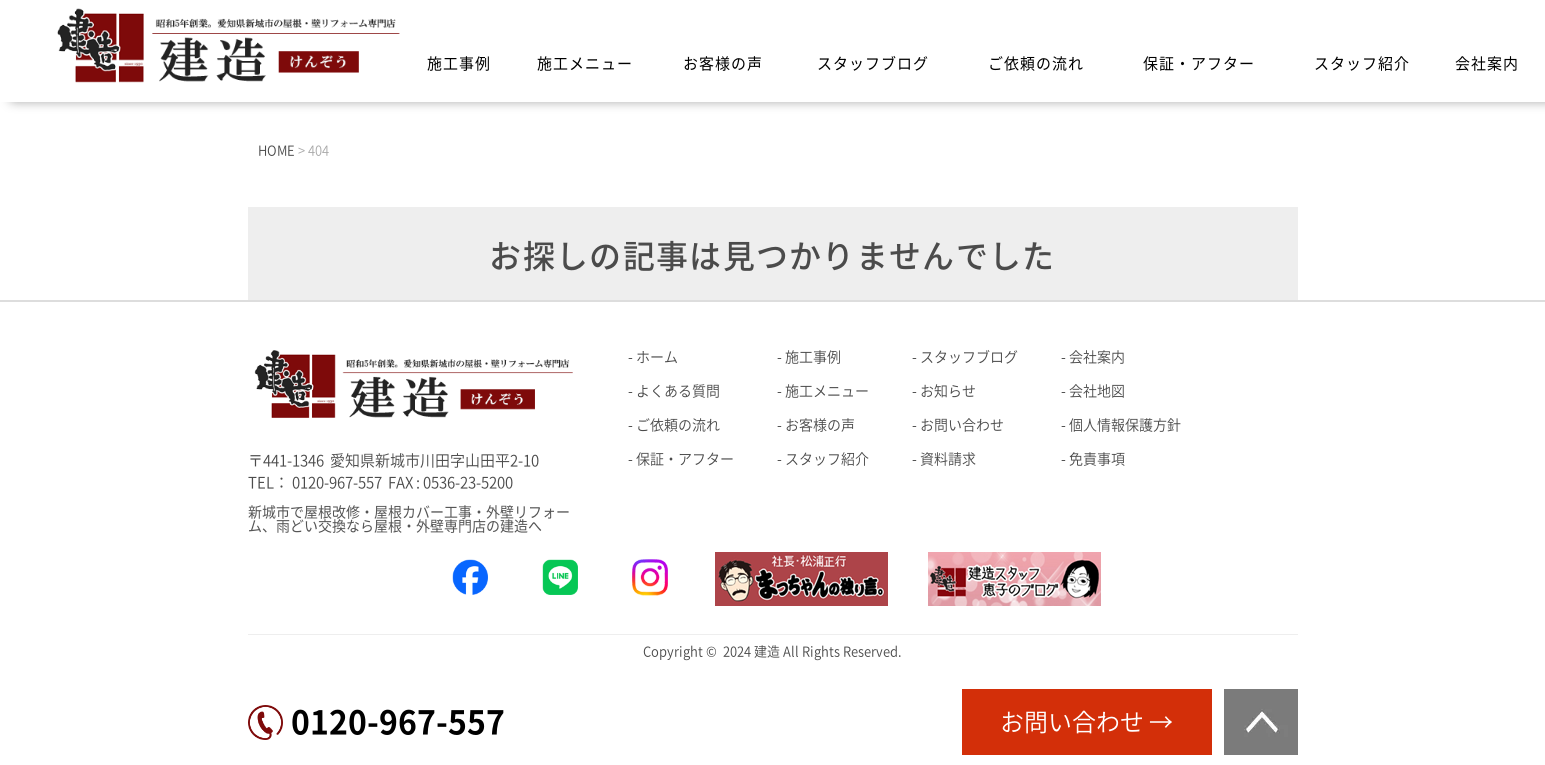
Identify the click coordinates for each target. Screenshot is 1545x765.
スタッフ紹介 (1362, 63)
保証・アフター (1199, 63)
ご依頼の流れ (1036, 63)
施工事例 (459, 63)
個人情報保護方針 (1125, 425)
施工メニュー (585, 63)
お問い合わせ (962, 425)
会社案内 (1487, 63)
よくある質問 (678, 391)
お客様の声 (723, 63)
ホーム (657, 357)
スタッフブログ (873, 63)
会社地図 (1097, 391)
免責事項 (1097, 459)
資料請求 (948, 459)
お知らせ (948, 391)
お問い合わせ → (1086, 722)
